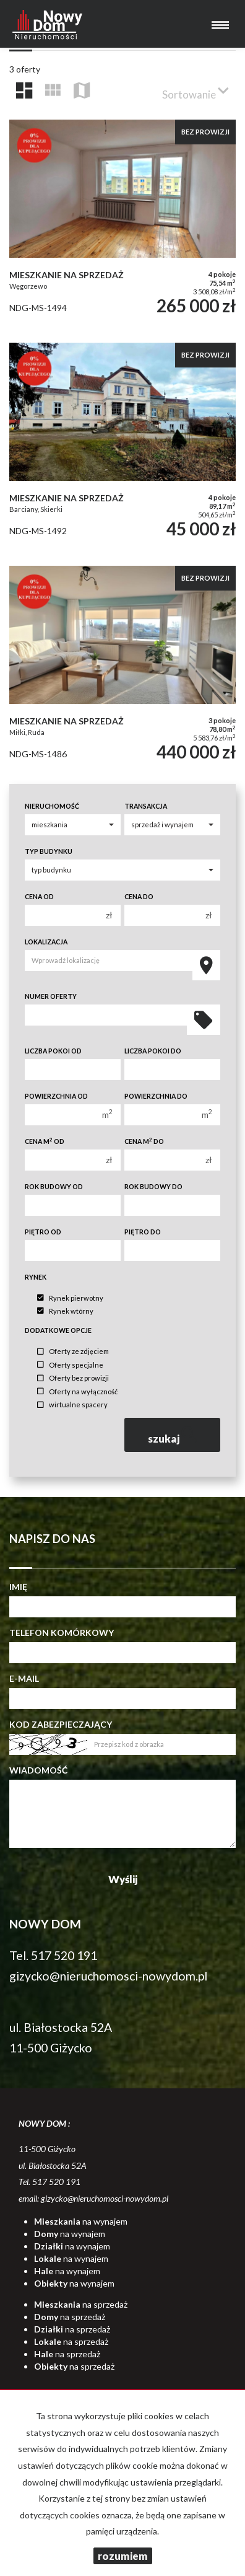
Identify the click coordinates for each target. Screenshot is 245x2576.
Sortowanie (195, 90)
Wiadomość (38, 1770)
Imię (18, 1586)
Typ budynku (48, 851)
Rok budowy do (153, 1186)
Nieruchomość (52, 806)
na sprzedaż (80, 2304)
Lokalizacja (46, 942)
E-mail (24, 1678)
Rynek (35, 1277)
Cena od (39, 896)
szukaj (172, 1434)
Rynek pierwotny (70, 1298)
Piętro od (43, 1232)
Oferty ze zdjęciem (73, 1352)
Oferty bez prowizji (73, 1378)
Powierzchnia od (56, 1096)
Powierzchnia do (155, 1096)
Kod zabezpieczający (60, 1724)
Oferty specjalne (70, 1365)
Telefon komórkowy (61, 1632)
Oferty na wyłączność (77, 1391)
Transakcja (145, 806)
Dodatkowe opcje (58, 1330)
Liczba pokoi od (53, 1051)
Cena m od (44, 1141)
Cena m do (144, 1141)
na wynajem (80, 2221)
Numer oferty (51, 996)
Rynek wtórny (65, 1311)
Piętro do (142, 1232)
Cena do (138, 896)
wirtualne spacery (72, 1405)
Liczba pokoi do (152, 1051)
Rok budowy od (54, 1186)
